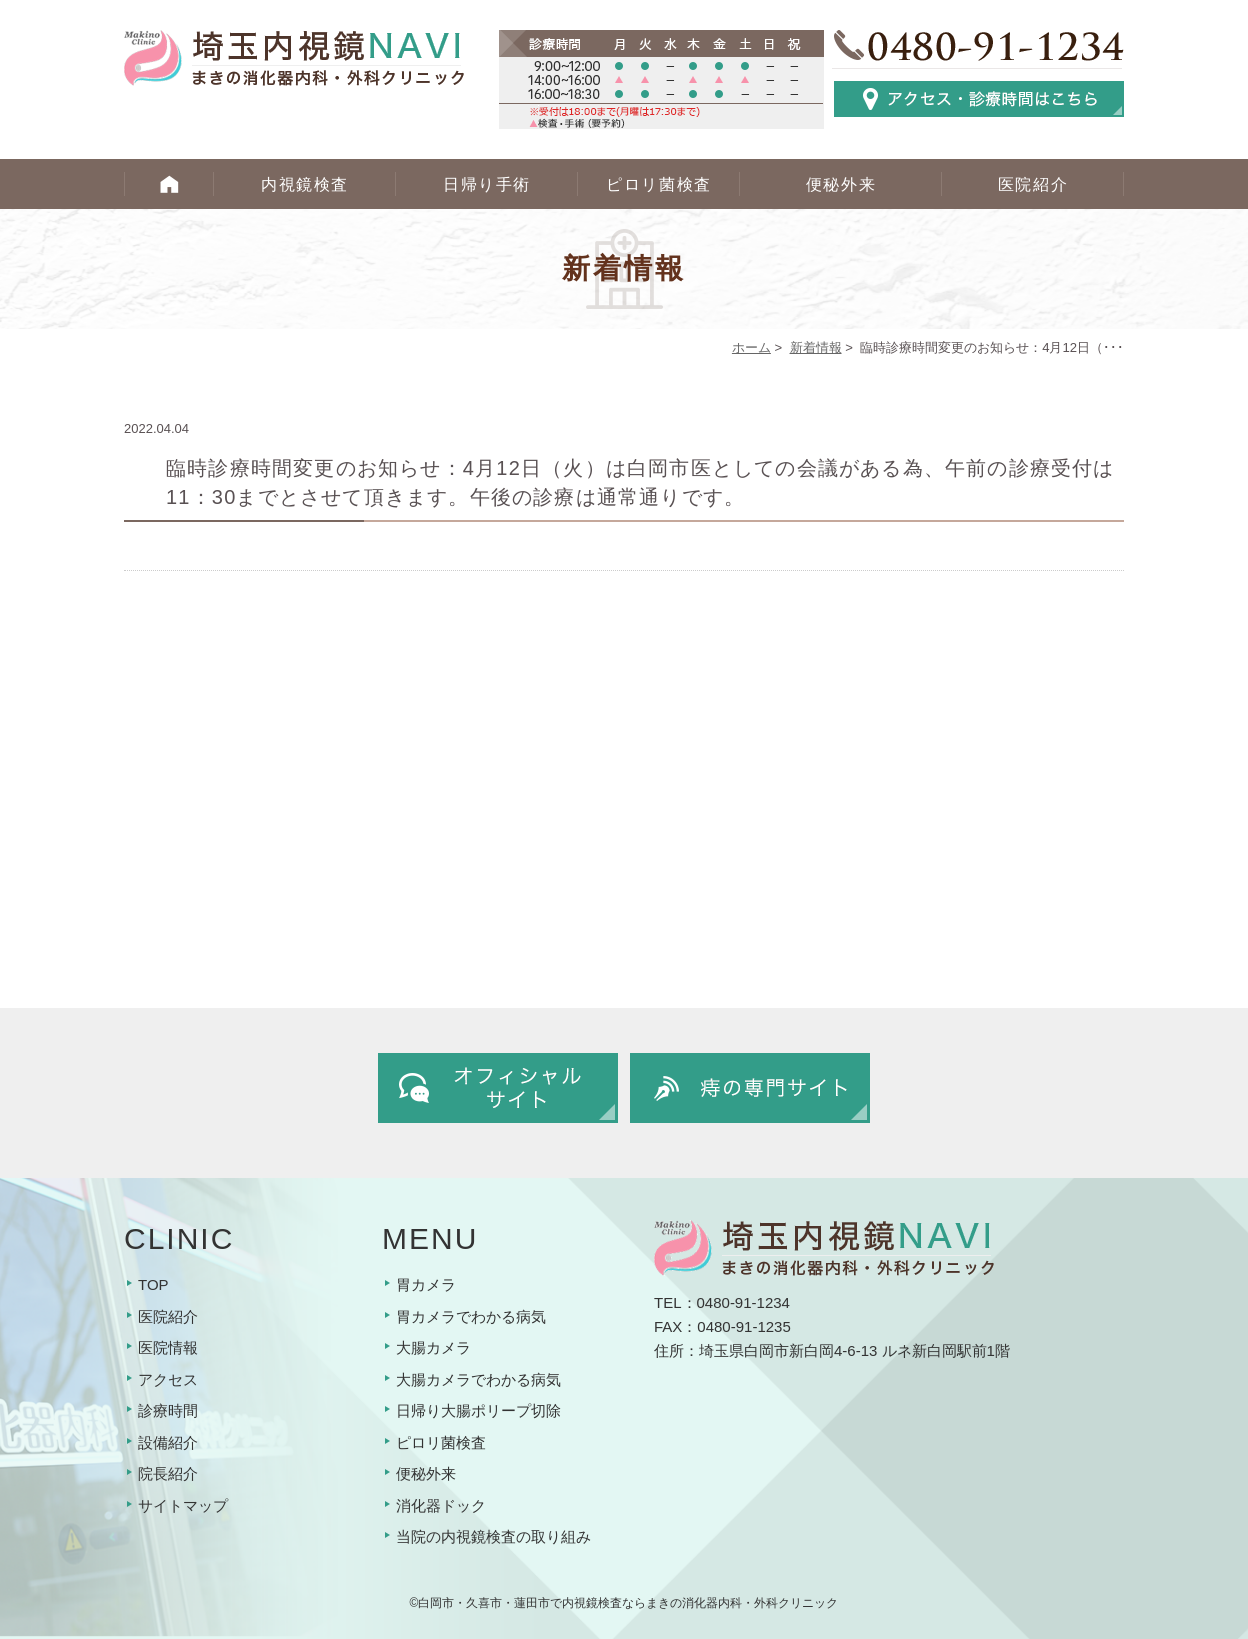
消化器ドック (441, 1505)
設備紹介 (168, 1442)
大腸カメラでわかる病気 (478, 1379)
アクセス (168, 1379)
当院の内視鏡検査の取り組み (493, 1536)
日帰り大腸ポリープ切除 (478, 1410)
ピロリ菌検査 (659, 184)
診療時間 (168, 1410)
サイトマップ (183, 1505)
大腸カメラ (433, 1347)
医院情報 (168, 1347)
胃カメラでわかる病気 (471, 1316)
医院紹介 (1033, 184)
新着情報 (816, 347)
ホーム (751, 347)
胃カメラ (426, 1284)
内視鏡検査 (305, 184)
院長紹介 (168, 1473)
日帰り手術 (487, 184)
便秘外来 (841, 184)
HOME (169, 184)
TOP (153, 1284)
